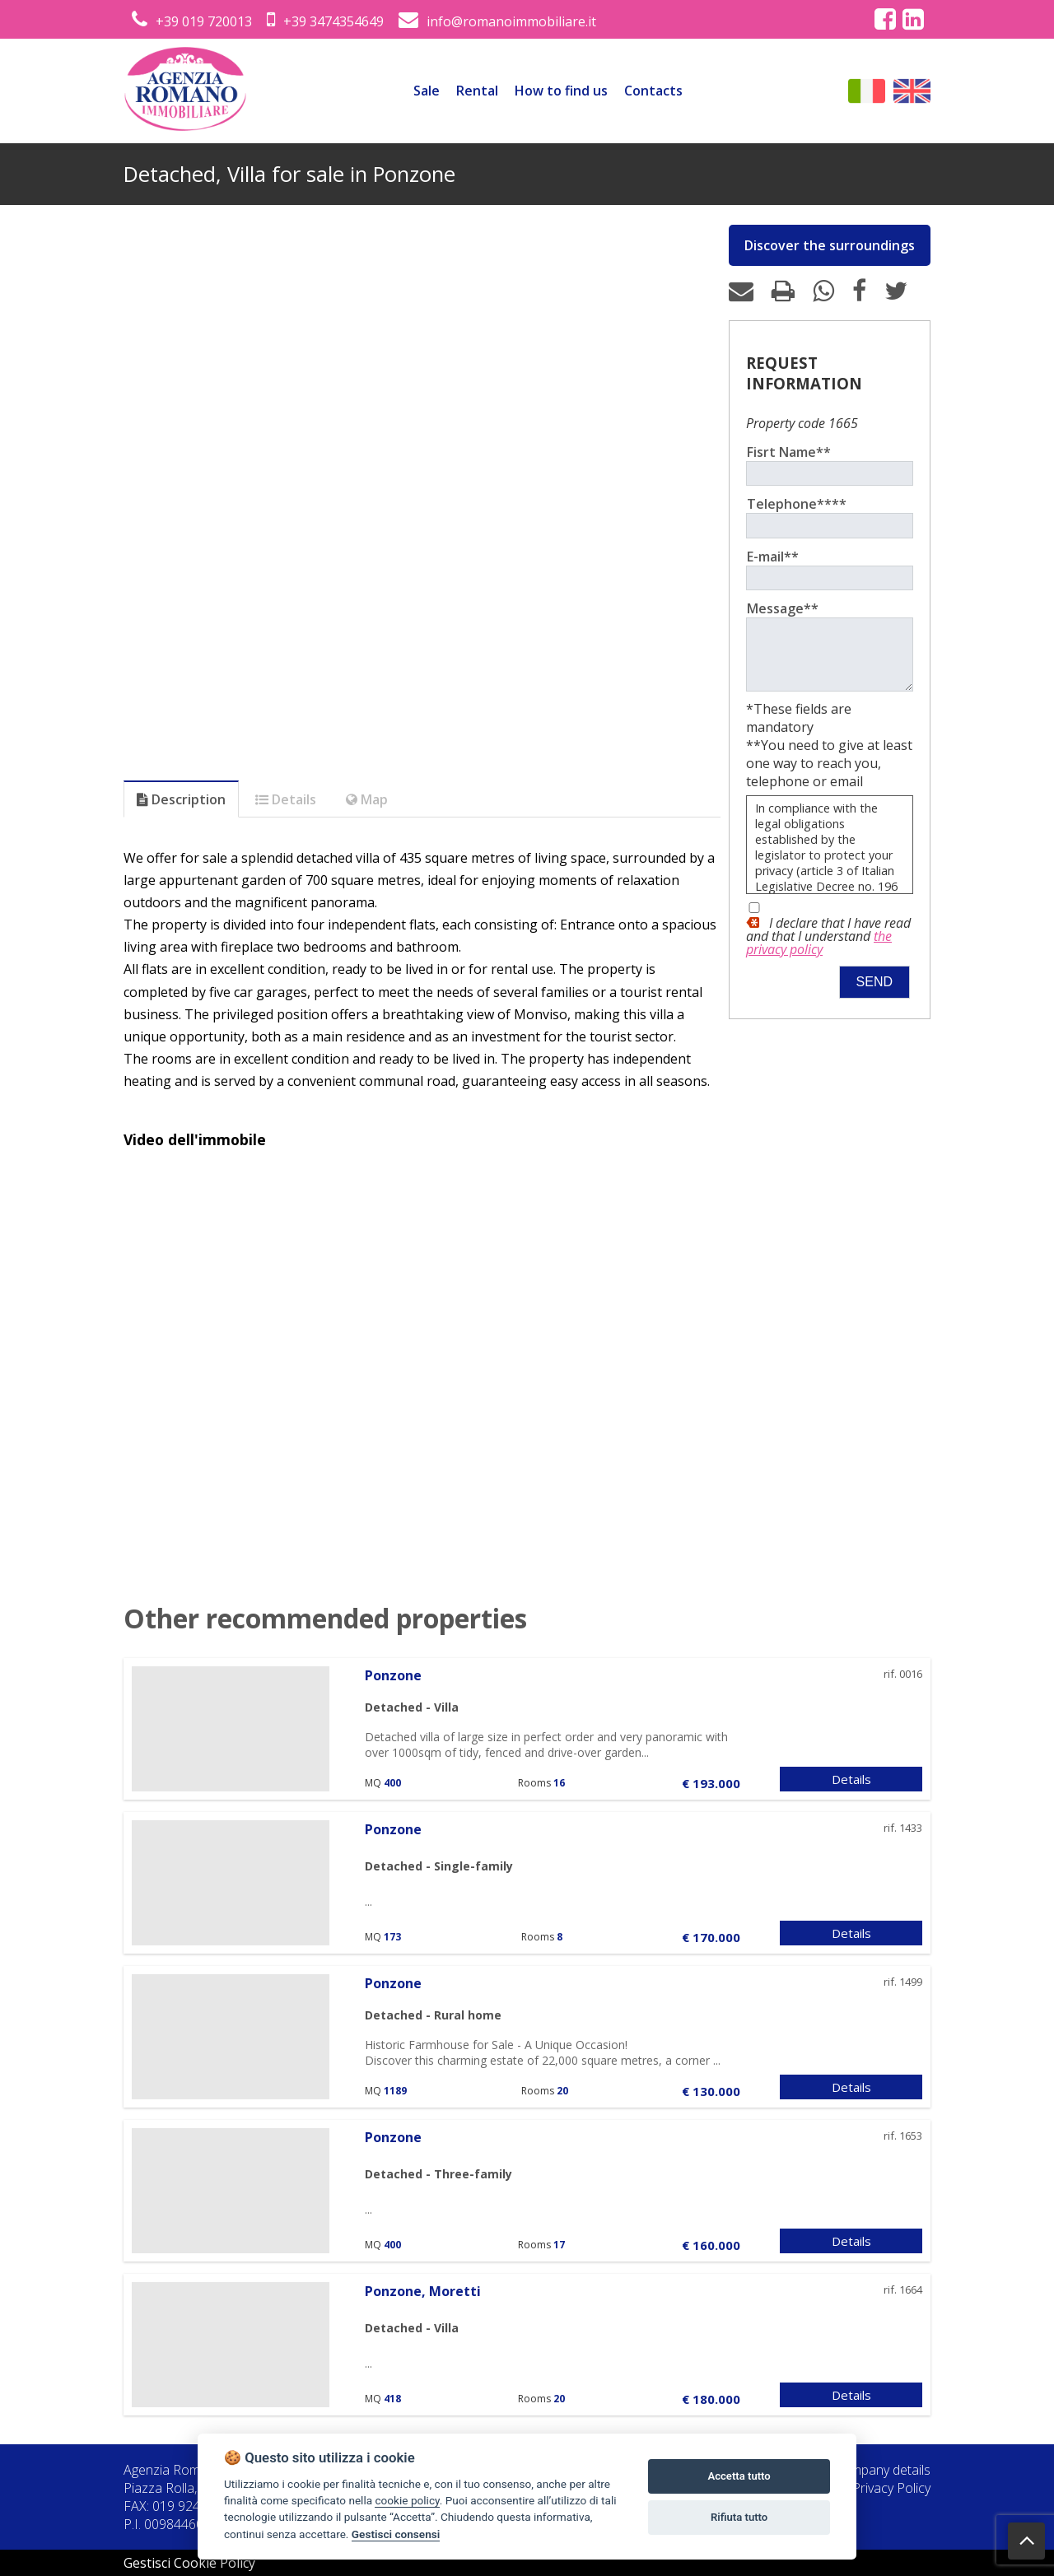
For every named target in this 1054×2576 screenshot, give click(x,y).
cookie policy (407, 2500)
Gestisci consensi (396, 2534)
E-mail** (773, 556)
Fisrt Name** (789, 452)
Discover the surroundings (829, 245)
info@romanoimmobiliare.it (497, 21)
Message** (782, 608)
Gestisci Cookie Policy (189, 2563)
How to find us (561, 91)
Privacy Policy (891, 2488)
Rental (477, 91)
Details (851, 1779)
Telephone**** (796, 504)
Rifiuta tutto (739, 2517)
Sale (426, 91)
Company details (882, 2470)
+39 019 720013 (192, 21)
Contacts (653, 91)
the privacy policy (819, 955)
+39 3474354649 (325, 21)
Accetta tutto (738, 2476)
